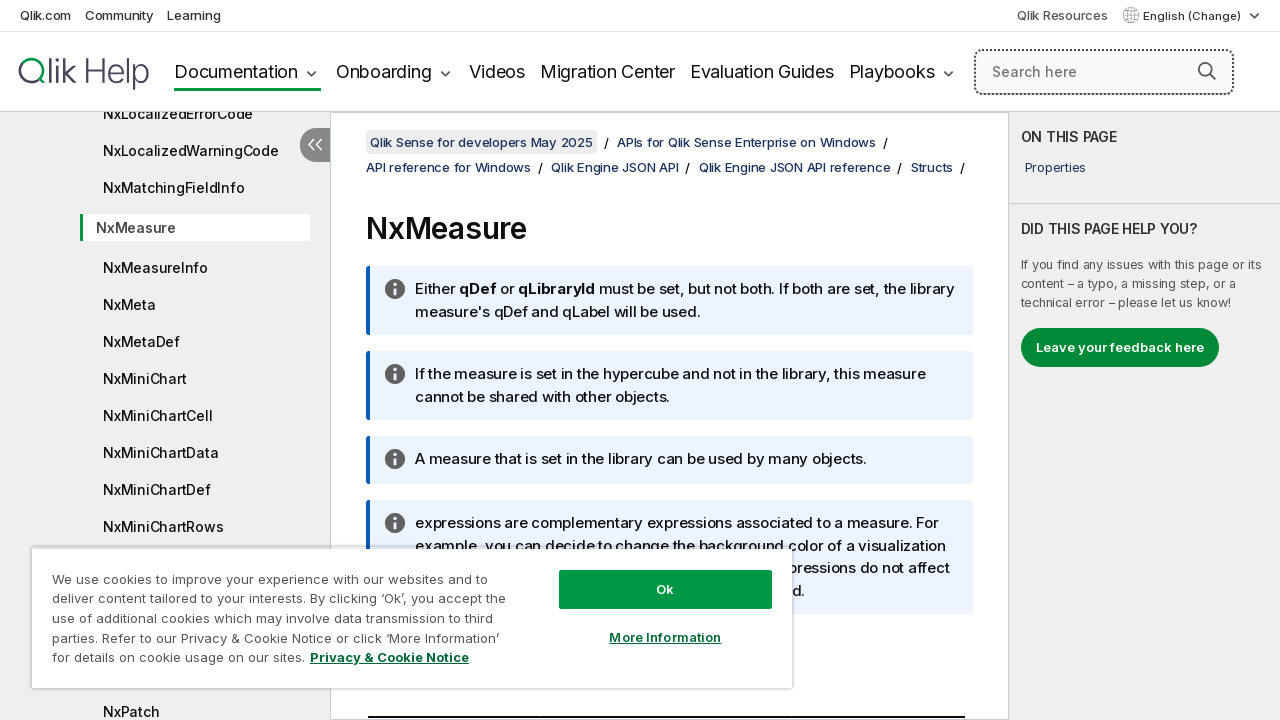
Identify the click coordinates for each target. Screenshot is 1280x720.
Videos (497, 71)
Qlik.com (45, 15)
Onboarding (384, 71)
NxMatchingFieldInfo (173, 187)
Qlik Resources (1062, 15)
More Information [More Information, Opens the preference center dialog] (650, 622)
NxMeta (129, 304)
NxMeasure (136, 227)
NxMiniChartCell (157, 415)
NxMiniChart (144, 378)
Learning (193, 15)
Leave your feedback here (1120, 347)
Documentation (236, 71)
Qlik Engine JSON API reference (795, 167)
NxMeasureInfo (155, 267)
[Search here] (1104, 72)
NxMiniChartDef (157, 489)
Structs (932, 167)
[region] (403, 610)
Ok (650, 574)
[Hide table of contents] (315, 145)
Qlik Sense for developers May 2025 (481, 142)
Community (119, 15)
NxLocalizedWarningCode (191, 150)
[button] (1207, 71)
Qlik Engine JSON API (614, 167)
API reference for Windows (448, 167)
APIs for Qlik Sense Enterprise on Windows (746, 142)
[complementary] (1144, 416)
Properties (1056, 167)
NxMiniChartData (160, 452)
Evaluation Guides (762, 71)
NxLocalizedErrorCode (178, 113)
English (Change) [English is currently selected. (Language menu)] (1193, 16)
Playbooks (892, 71)
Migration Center (607, 71)
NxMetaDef (141, 341)
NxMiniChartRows (163, 526)
